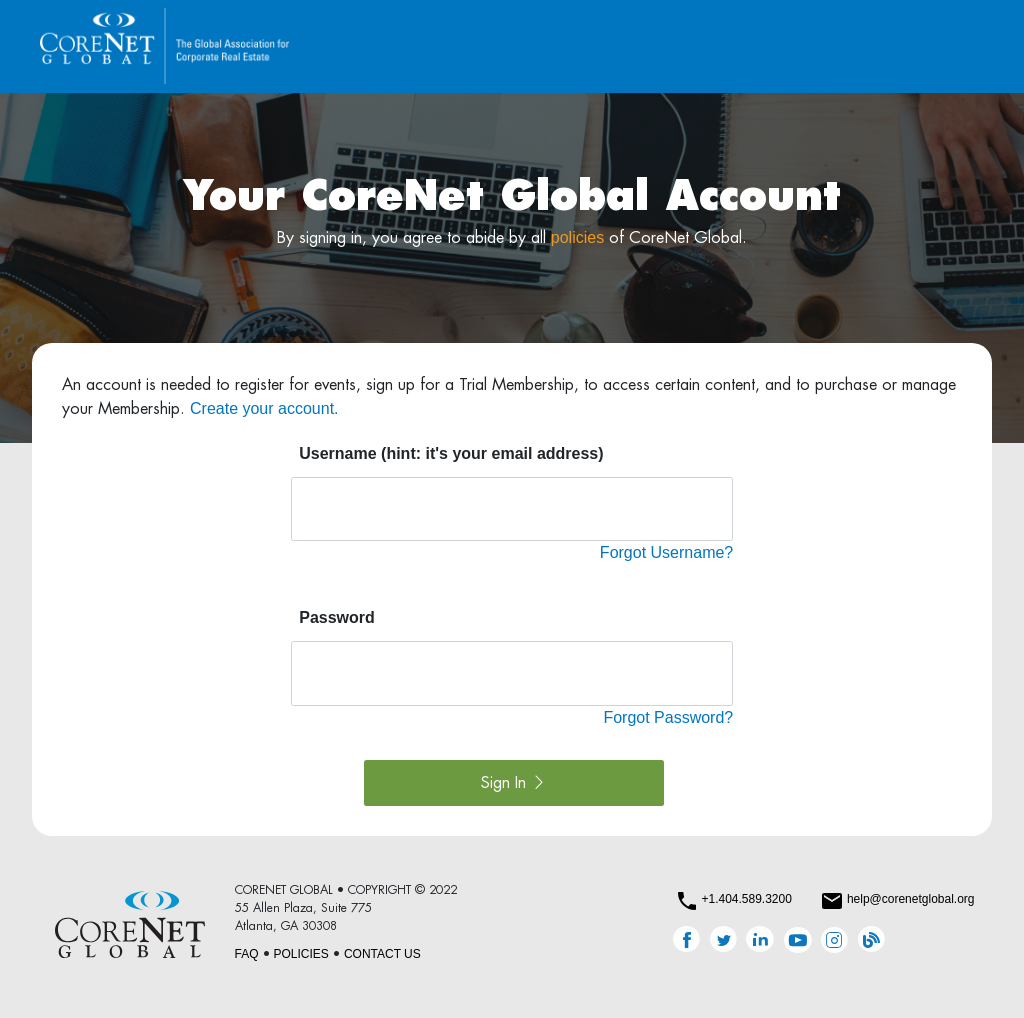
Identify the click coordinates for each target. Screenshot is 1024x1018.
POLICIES (301, 954)
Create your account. (264, 408)
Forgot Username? (666, 552)
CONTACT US (382, 954)
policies (577, 237)
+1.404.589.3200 (746, 899)
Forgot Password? (668, 717)
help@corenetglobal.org (911, 899)
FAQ (247, 954)
